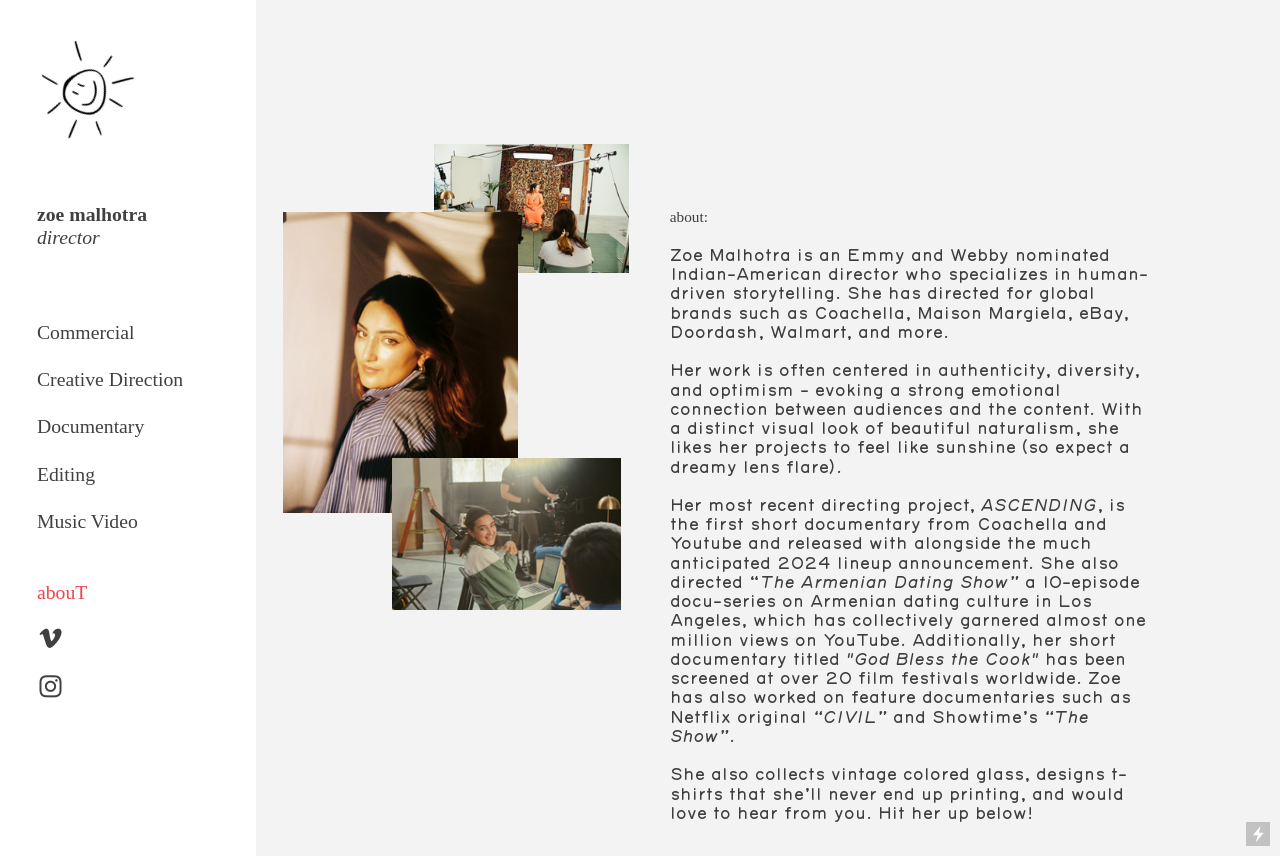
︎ (50, 687)
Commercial (85, 332)
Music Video (87, 521)
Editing (66, 474)
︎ (50, 639)
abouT (62, 592)
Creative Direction (110, 379)
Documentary (90, 426)
